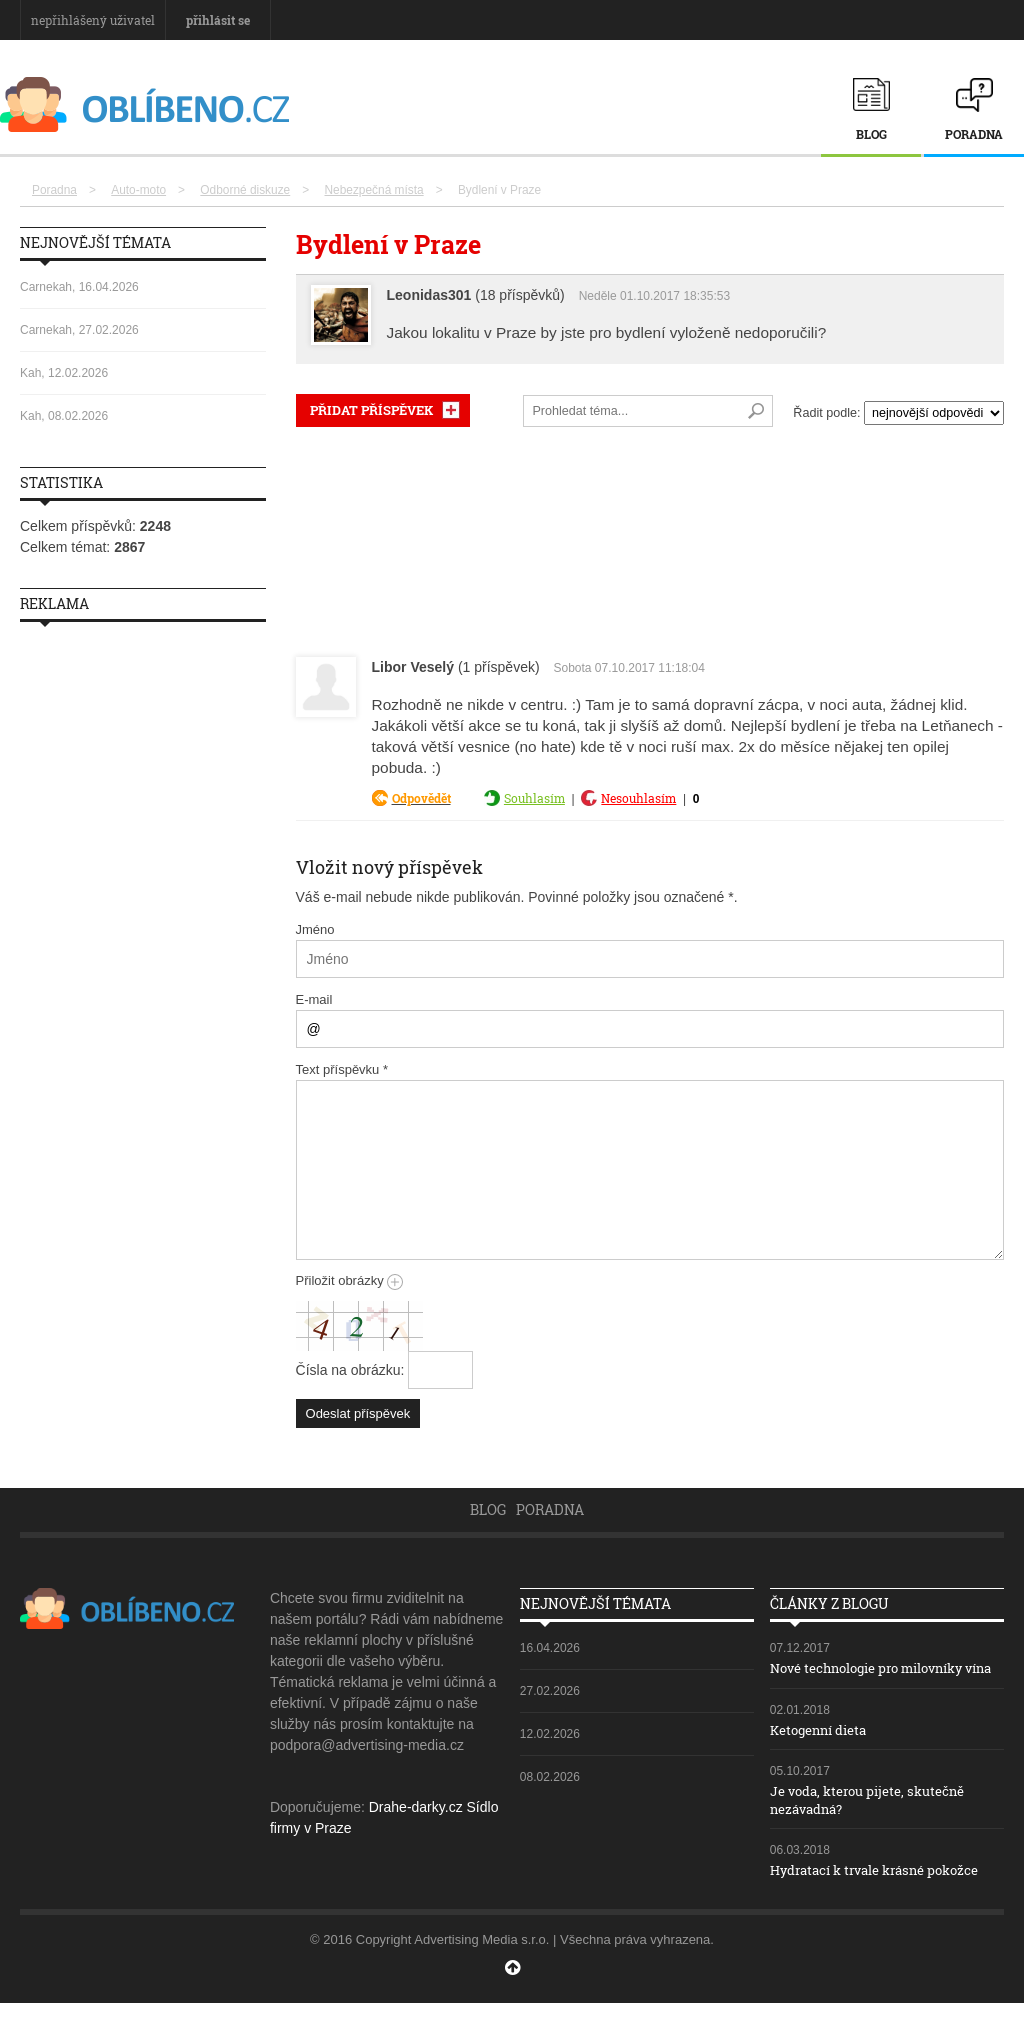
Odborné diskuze (245, 190)
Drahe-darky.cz (416, 1807)
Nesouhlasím (638, 798)
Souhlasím (534, 798)
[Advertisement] (650, 537)
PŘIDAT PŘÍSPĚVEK (371, 410)
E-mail (314, 999)
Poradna (974, 134)
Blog (871, 134)
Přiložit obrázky (350, 1280)
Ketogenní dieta (823, 1747)
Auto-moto (138, 190)
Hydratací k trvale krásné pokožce (885, 1887)
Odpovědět (421, 798)
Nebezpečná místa (373, 190)
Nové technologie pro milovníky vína (877, 1676)
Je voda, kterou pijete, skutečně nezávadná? (876, 1817)
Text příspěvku (342, 1069)
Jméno (315, 929)
